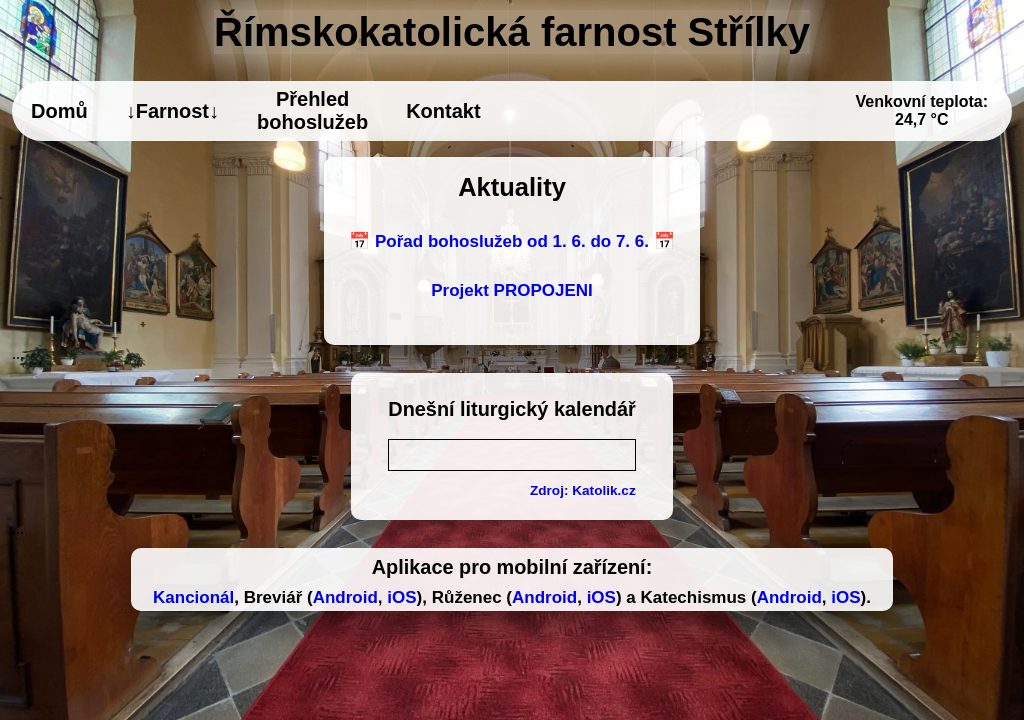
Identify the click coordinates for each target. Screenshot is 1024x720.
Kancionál (193, 597)
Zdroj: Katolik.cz (583, 490)
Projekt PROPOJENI (512, 290)
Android (345, 597)
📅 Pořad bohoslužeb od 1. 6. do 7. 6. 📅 (511, 241)
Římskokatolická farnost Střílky (512, 32)
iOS (401, 597)
